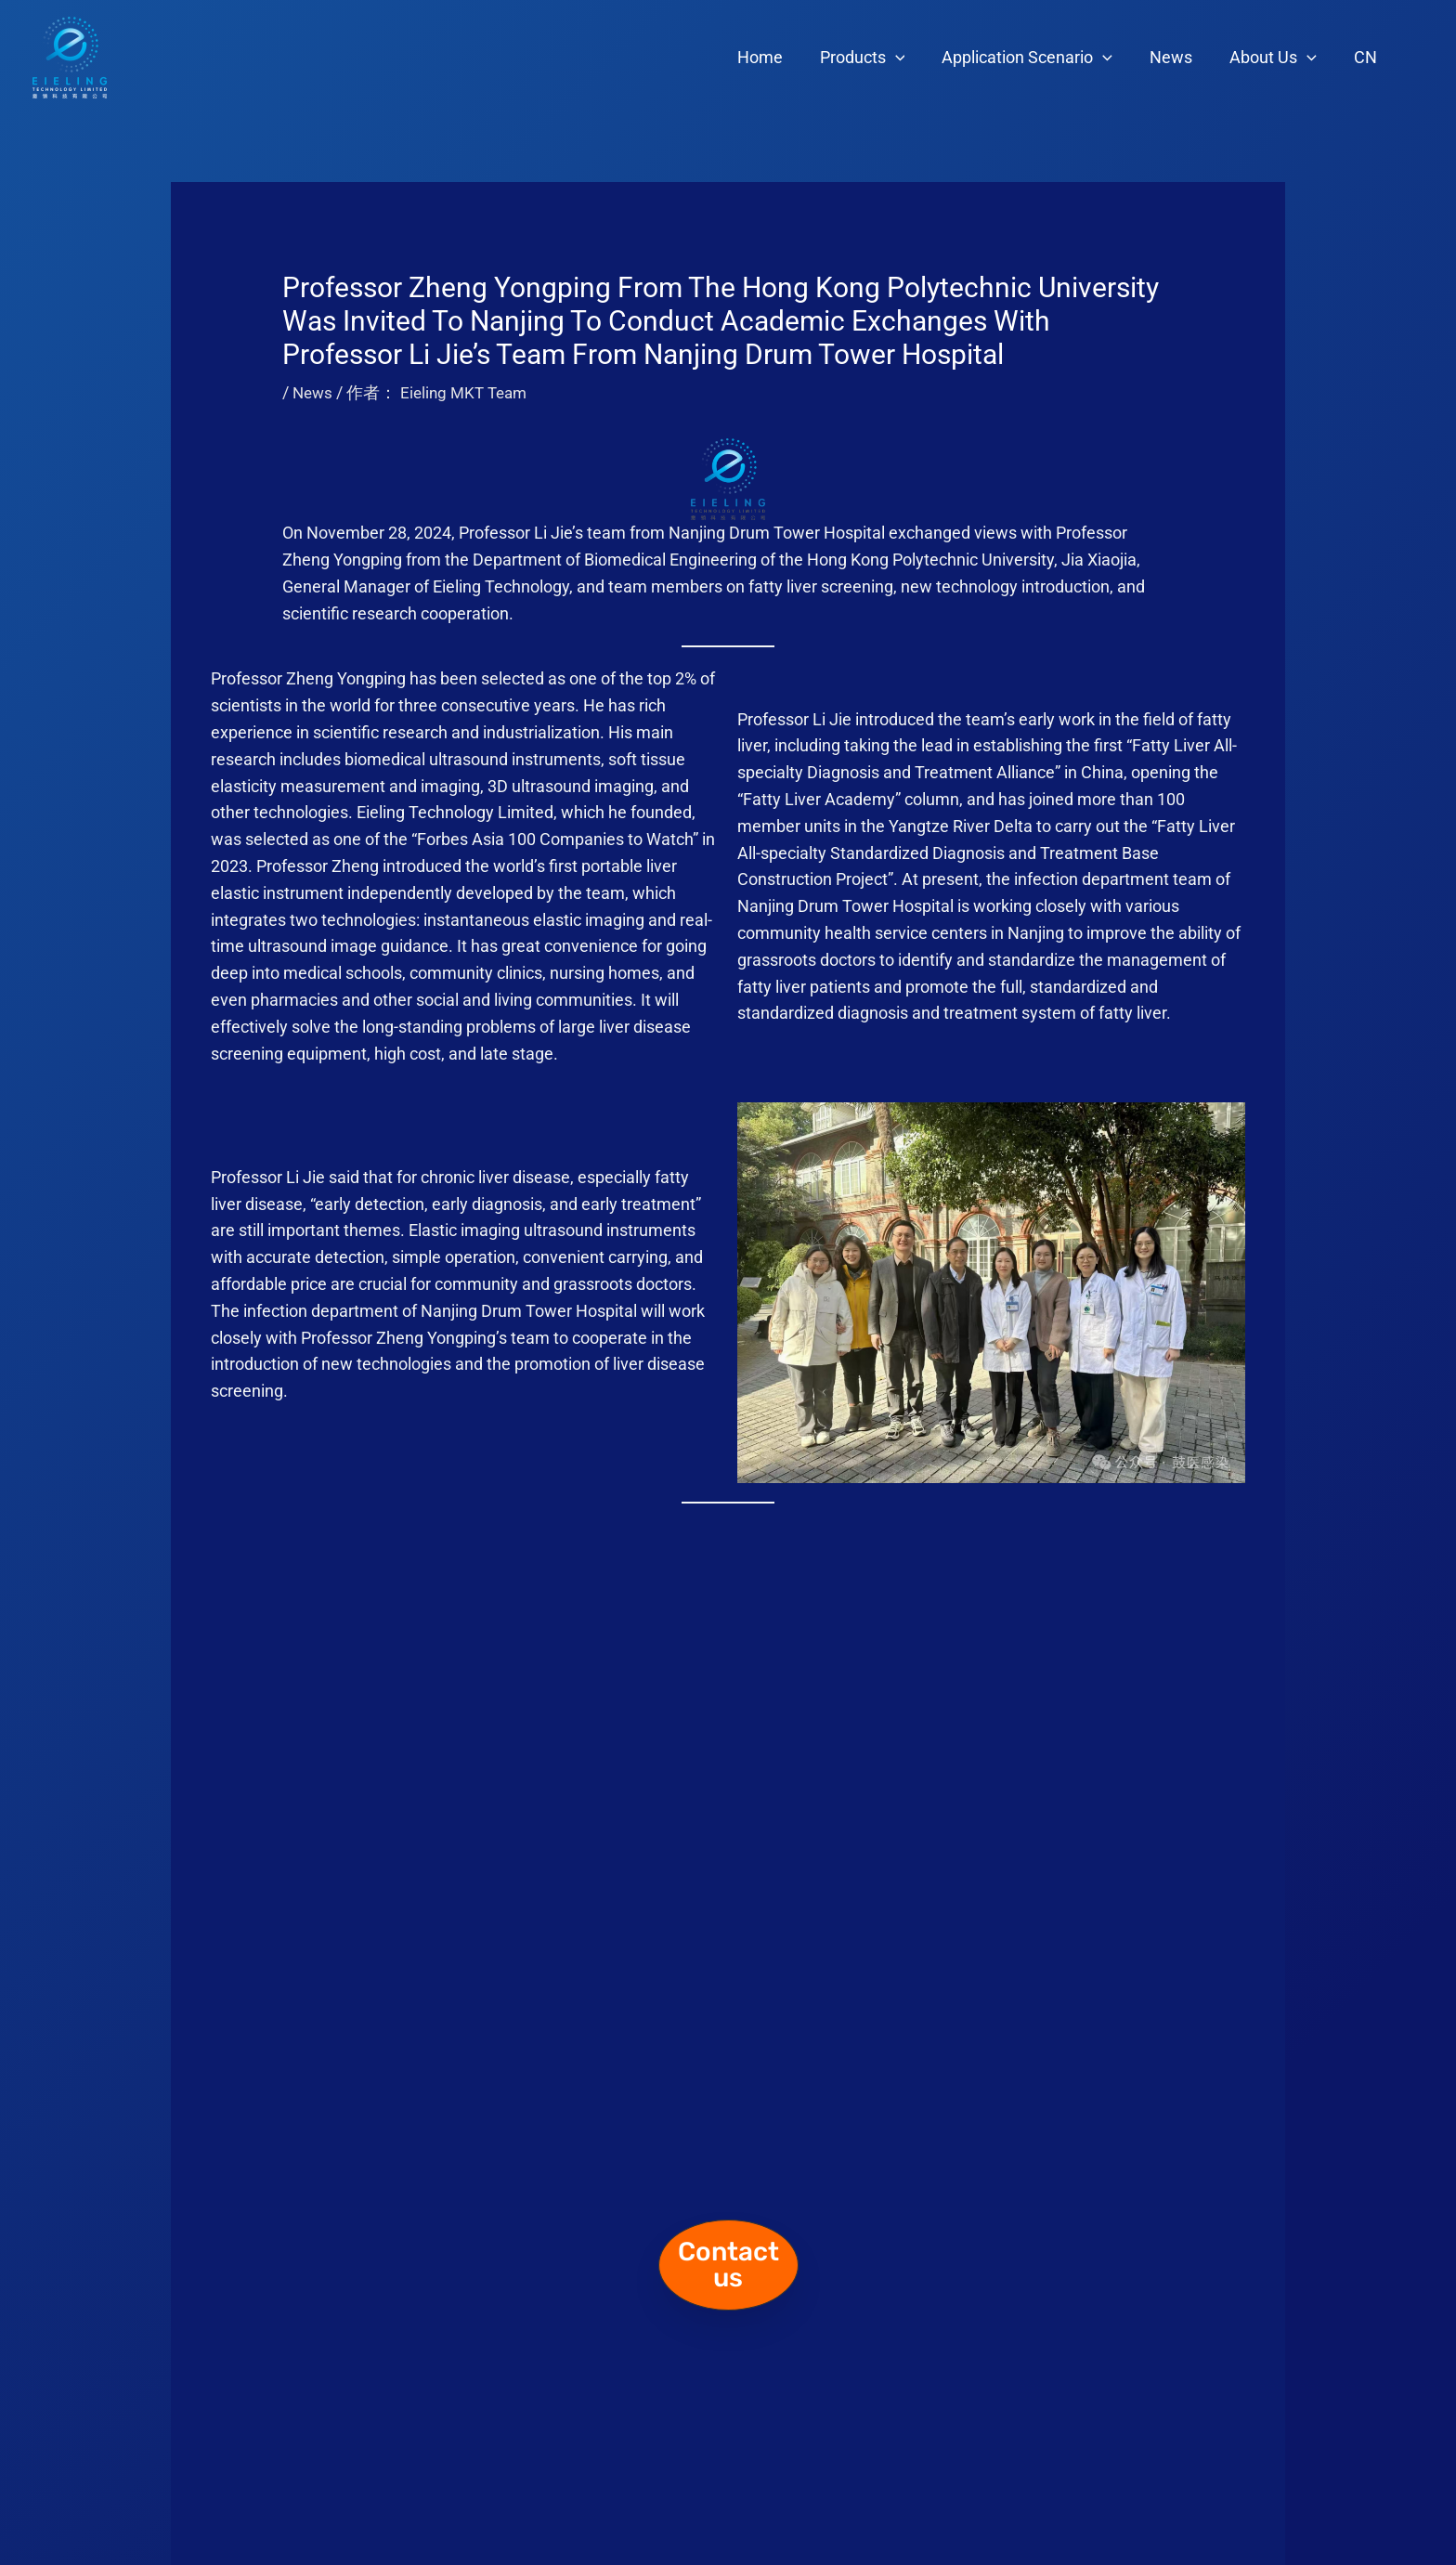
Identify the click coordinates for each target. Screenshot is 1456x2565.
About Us (1278, 57)
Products (879, 57)
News (1180, 57)
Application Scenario (1040, 57)
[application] (912, 57)
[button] (728, 2265)
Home (780, 57)
